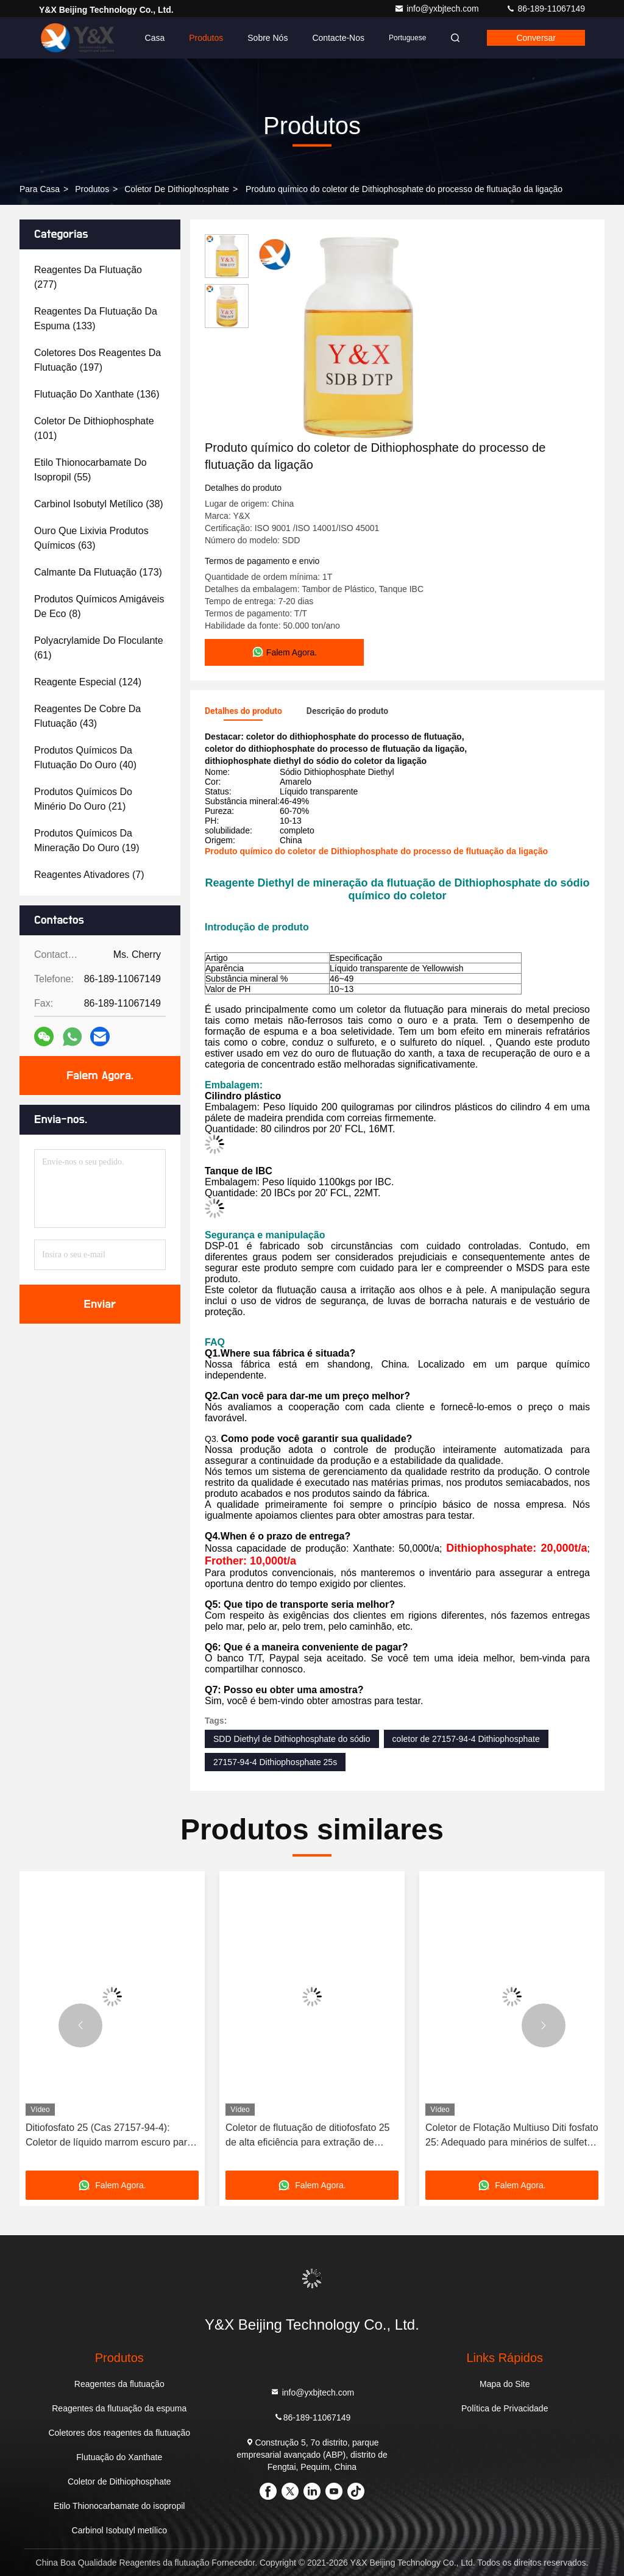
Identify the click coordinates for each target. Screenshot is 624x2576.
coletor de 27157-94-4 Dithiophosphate (466, 1739)
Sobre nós (267, 38)
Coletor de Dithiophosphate (176, 189)
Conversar (536, 38)
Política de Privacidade (504, 2408)
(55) (90, 469)
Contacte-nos (338, 38)
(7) (89, 874)
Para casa (40, 189)
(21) (83, 799)
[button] (80, 2025)
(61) (98, 647)
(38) (98, 504)
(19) (87, 840)
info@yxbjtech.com (437, 8)
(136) (96, 394)
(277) (88, 277)
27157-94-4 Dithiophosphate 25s (275, 1762)
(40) (85, 757)
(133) (95, 318)
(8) (99, 606)
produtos (92, 189)
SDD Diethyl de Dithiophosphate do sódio (291, 1739)
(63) (91, 538)
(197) (97, 360)
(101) (94, 428)
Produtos (206, 38)
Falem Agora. (99, 1075)
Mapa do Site (505, 2384)
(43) (87, 716)
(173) (98, 572)
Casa (155, 38)
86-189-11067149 (545, 8)
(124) (87, 682)
